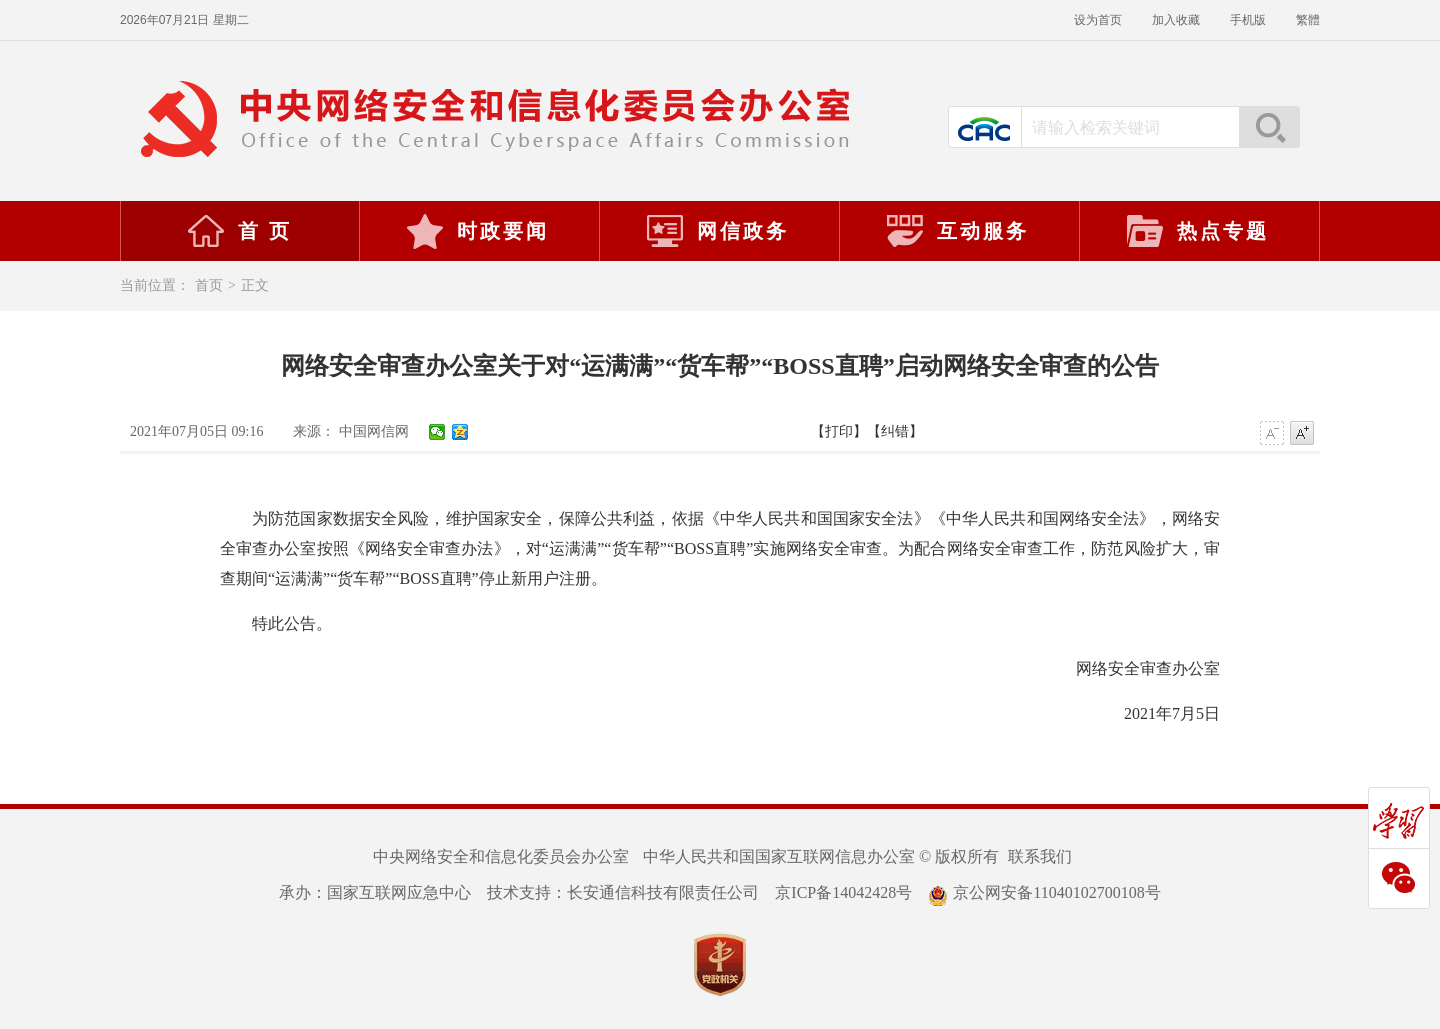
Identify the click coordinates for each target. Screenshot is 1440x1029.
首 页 (239, 231)
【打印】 (839, 431)
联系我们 (1040, 856)
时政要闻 (477, 231)
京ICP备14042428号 (843, 892)
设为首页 (1098, 20)
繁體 (1308, 20)
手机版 (1248, 20)
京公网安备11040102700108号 (1044, 892)
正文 (255, 285)
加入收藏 (1176, 20)
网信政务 (717, 231)
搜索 (1269, 127)
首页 (209, 285)
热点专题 (1197, 231)
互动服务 (957, 231)
